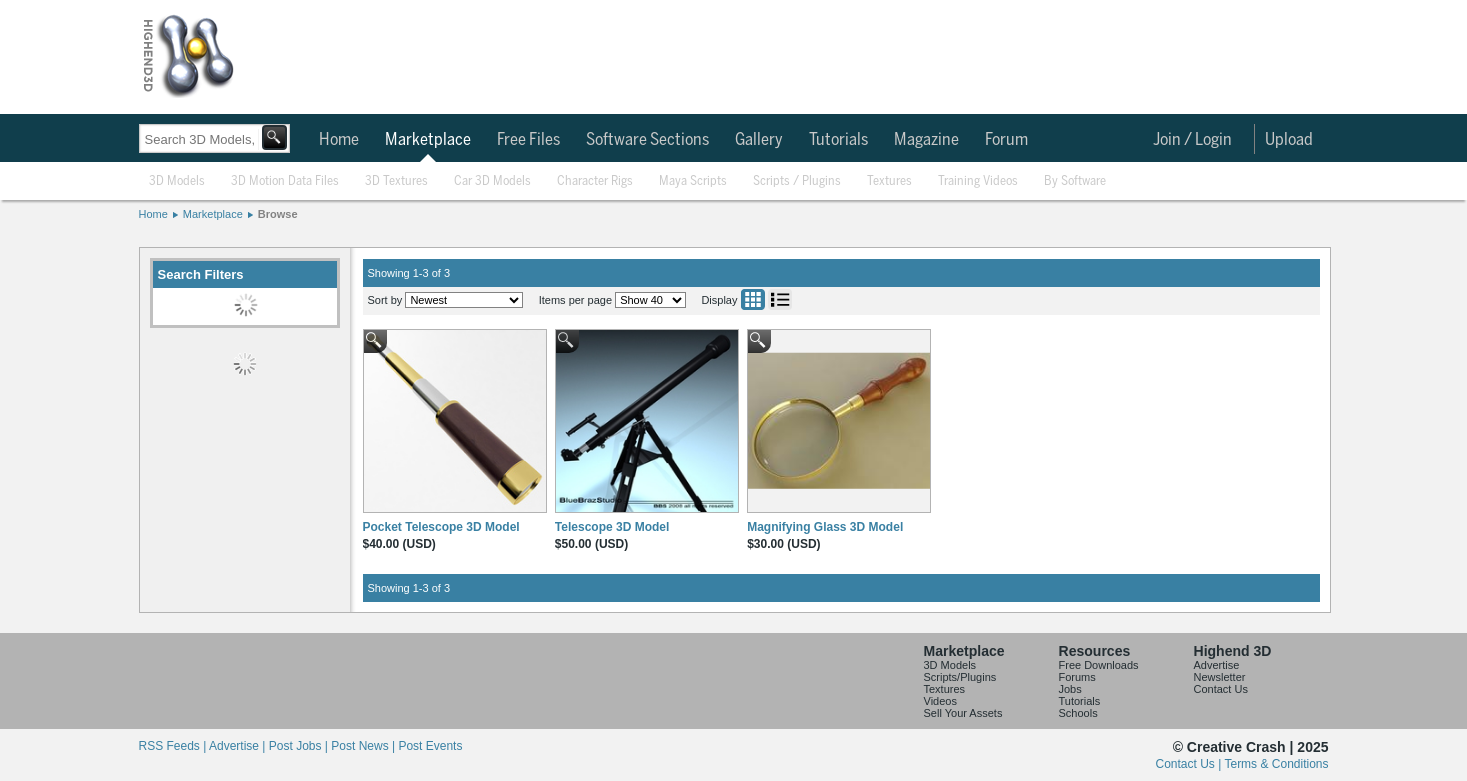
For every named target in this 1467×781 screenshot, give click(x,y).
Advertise (1217, 665)
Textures (889, 181)
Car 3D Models (492, 181)
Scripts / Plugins (797, 181)
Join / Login (1192, 140)
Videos (940, 701)
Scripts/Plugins (960, 677)
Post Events (430, 746)
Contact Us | (1190, 764)
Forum (1006, 140)
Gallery (759, 140)
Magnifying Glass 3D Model (825, 527)
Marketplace (428, 140)
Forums (1077, 677)
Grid (753, 299)
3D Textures (396, 181)
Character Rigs (595, 181)
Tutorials (838, 140)
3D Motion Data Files (285, 181)
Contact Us (1221, 689)
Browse (278, 214)
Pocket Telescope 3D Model (441, 527)
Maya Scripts (693, 181)
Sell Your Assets (963, 713)
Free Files (528, 140)
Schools (1078, 713)
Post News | (364, 746)
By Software (1075, 181)
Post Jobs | (300, 746)
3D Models (177, 181)
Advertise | (239, 746)
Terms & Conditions (1276, 764)
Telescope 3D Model (612, 527)
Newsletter (1220, 677)
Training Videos (978, 181)
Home (339, 140)
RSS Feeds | (174, 746)
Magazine (926, 140)
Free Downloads (1099, 665)
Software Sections (647, 140)
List (780, 299)
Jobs (1070, 689)
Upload (1289, 140)
